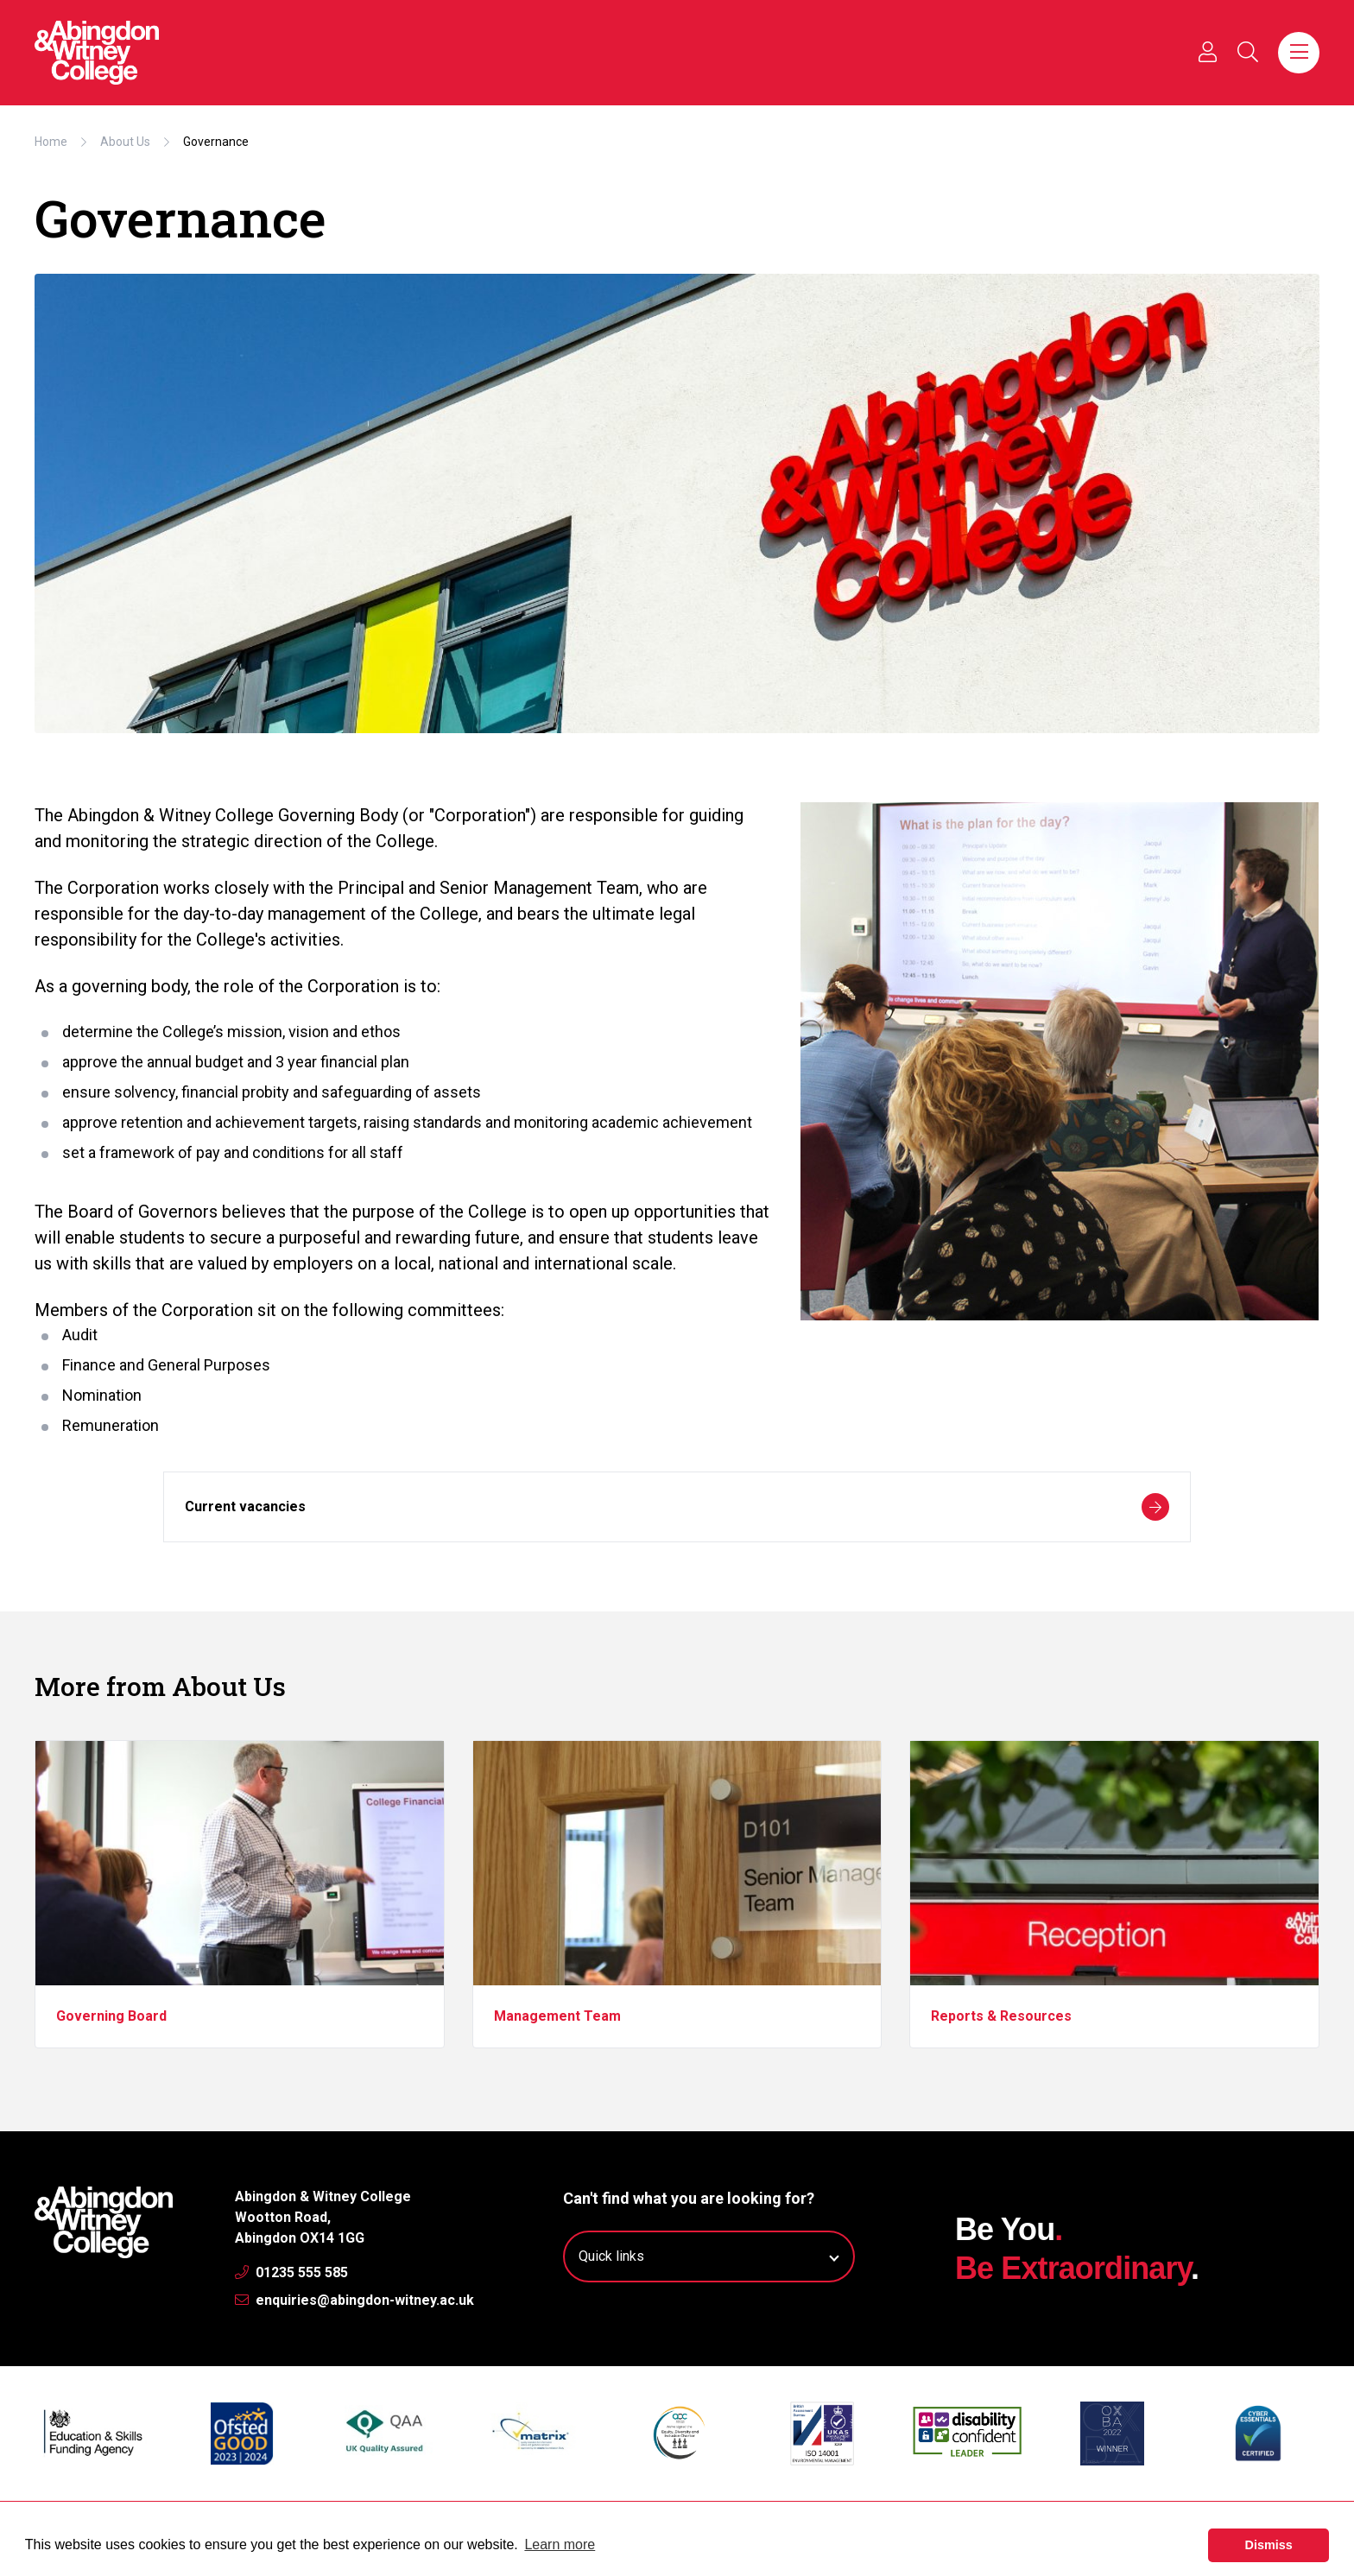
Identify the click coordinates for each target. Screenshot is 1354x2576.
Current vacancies (677, 1507)
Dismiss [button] (1269, 2545)
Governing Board (111, 2016)
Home (51, 142)
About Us (125, 142)
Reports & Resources (1001, 2016)
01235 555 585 (291, 2272)
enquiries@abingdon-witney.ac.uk (354, 2300)
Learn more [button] (559, 2544)
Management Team (557, 2016)
